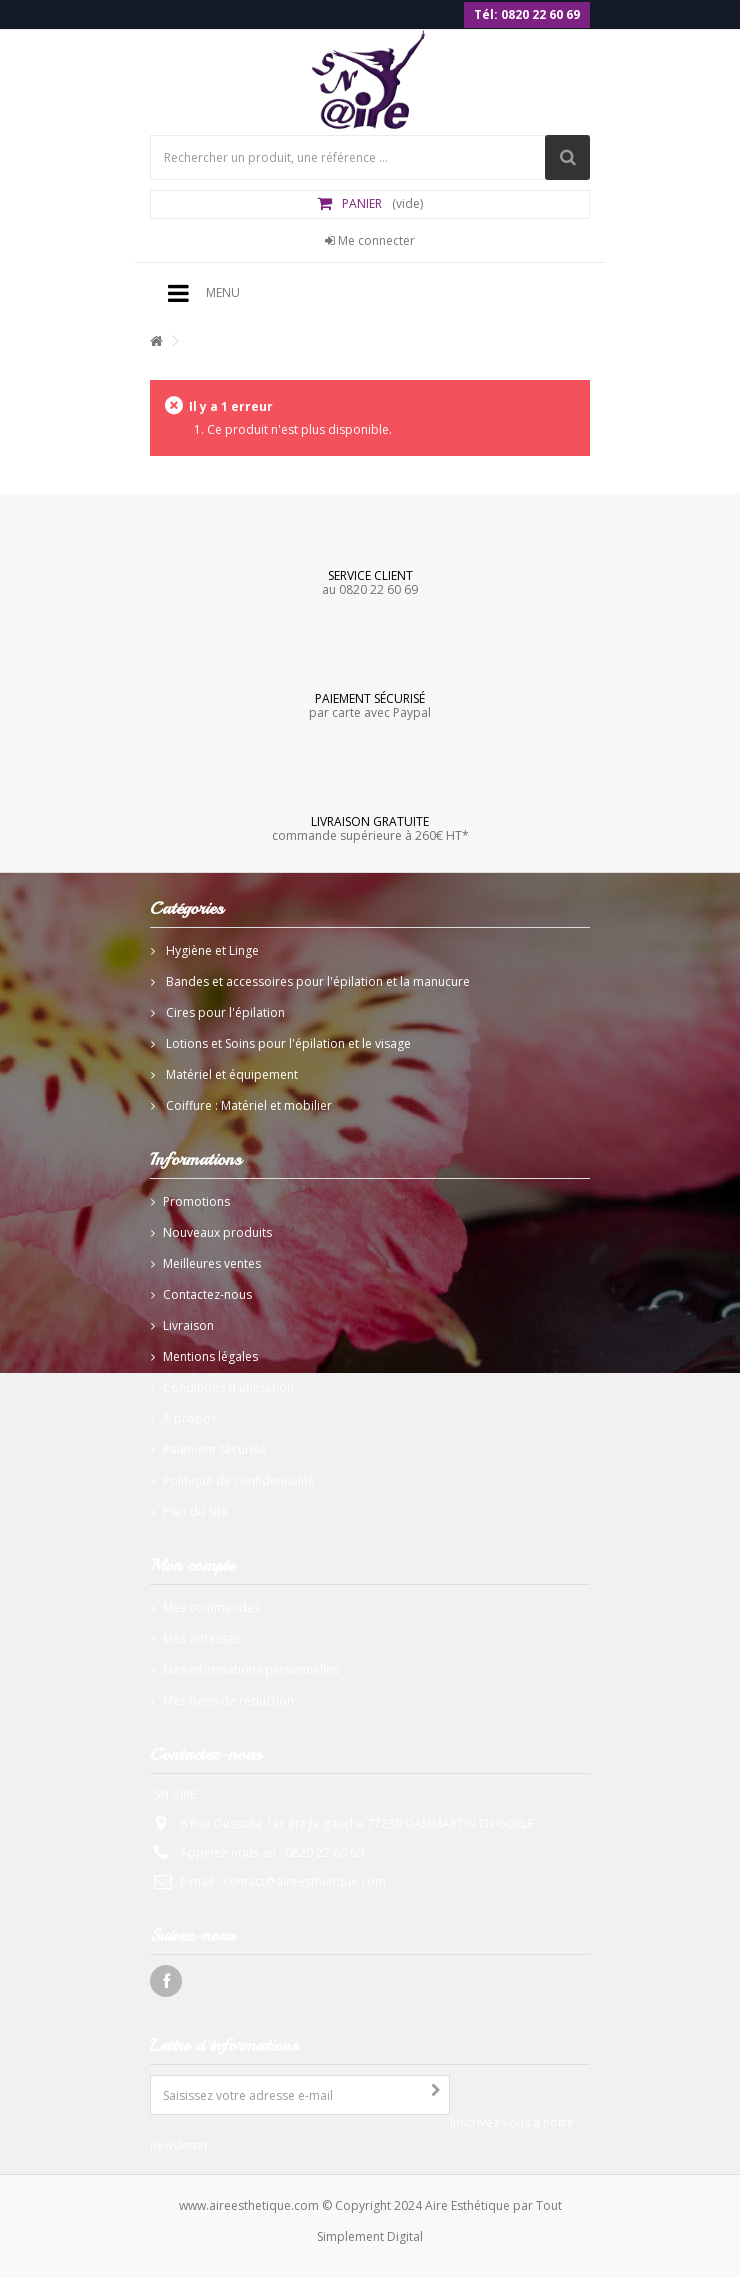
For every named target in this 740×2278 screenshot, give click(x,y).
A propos (190, 1418)
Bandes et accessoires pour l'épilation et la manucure (316, 981)
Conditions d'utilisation (228, 1387)
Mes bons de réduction (228, 1700)
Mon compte (192, 1565)
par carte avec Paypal (370, 705)
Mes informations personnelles (251, 1669)
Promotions (196, 1201)
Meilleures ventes (212, 1263)
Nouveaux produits (217, 1232)
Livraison (188, 1325)
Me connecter (370, 240)
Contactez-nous (207, 1294)
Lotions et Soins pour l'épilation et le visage (287, 1043)
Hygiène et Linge (211, 950)
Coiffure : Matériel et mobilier (247, 1105)
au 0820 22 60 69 (370, 582)
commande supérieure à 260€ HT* (370, 828)
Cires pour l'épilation (224, 1012)
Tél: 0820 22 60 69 (527, 14)
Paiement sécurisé (214, 1449)
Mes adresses (202, 1638)
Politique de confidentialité (239, 1480)
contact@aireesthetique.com (304, 1881)
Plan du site (195, 1511)
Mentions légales (210, 1356)
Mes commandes (211, 1607)
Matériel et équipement (230, 1074)
